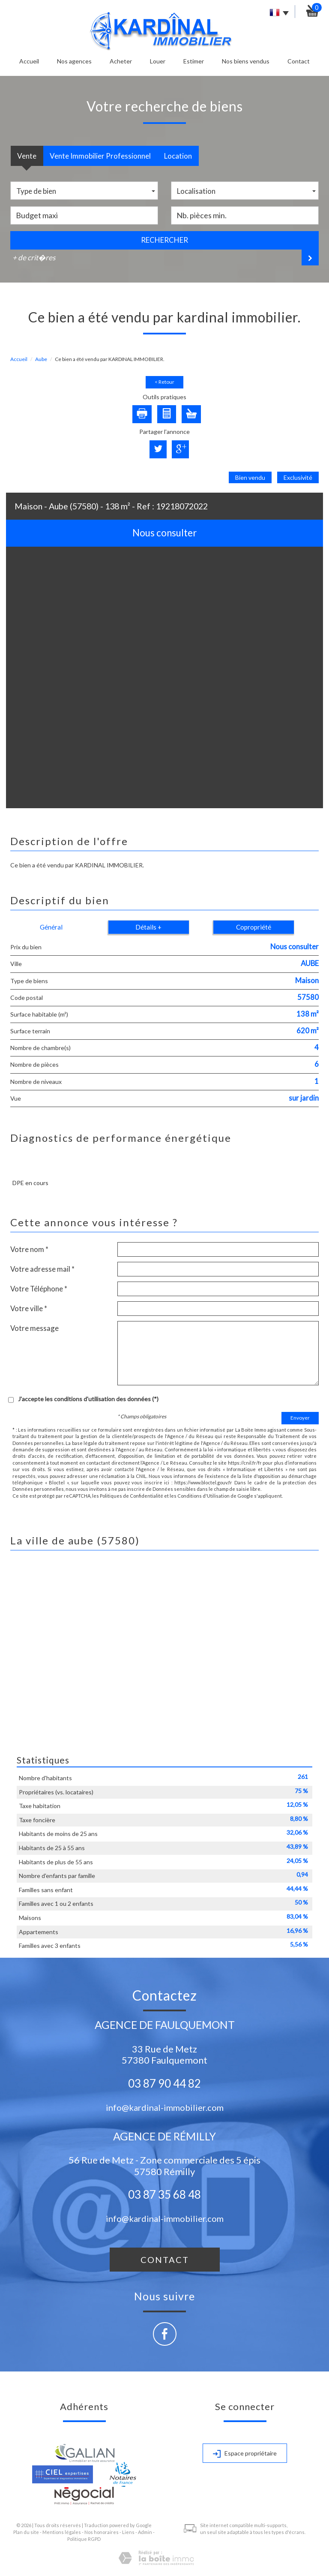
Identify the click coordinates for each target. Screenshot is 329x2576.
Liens (128, 2532)
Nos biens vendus (245, 61)
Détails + (148, 927)
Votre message (34, 1328)
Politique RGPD (84, 2539)
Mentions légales (61, 2532)
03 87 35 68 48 (164, 2194)
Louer (157, 61)
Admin (145, 2532)
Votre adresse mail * (42, 1268)
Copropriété (253, 927)
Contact (298, 61)
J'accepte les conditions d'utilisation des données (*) (88, 1398)
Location (178, 155)
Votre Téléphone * (38, 1288)
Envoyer (300, 1417)
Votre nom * (29, 1249)
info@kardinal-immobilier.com (165, 2107)
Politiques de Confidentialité (131, 1496)
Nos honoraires (101, 2532)
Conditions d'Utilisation (203, 1496)
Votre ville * (28, 1308)
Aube (41, 359)
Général (51, 927)
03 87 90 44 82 (164, 2083)
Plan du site (26, 2532)
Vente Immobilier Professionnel (100, 155)
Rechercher (164, 239)
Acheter (121, 61)
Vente (26, 155)
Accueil (29, 61)
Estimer (193, 61)
